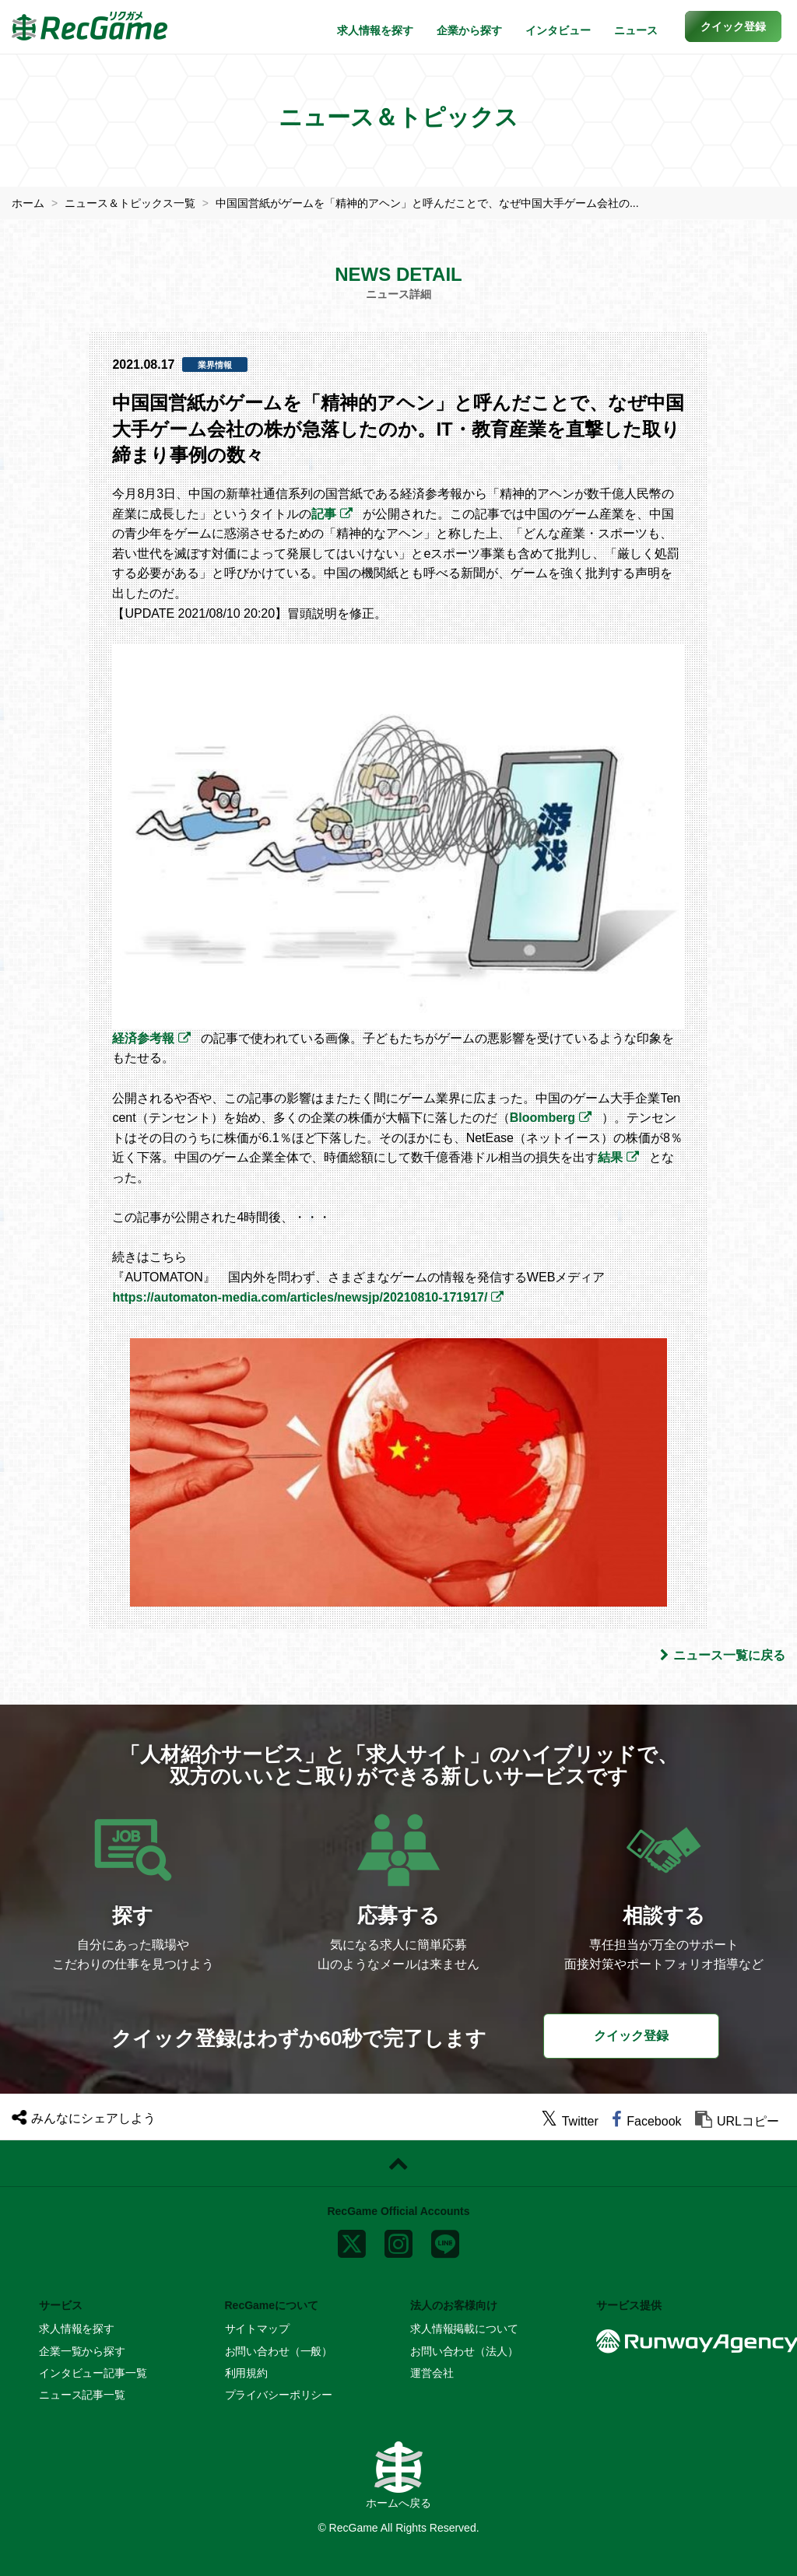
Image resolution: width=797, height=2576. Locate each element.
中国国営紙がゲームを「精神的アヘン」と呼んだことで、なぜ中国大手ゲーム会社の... (427, 203)
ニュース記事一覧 (82, 2394)
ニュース (636, 30)
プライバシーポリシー (279, 2394)
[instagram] (398, 2241)
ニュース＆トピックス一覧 (130, 203)
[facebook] (646, 2121)
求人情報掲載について (464, 2328)
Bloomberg (542, 1117)
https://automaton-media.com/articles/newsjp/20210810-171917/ (299, 1297)
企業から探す (469, 30)
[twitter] (570, 2121)
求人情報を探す (375, 30)
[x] (352, 2241)
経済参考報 (143, 1038)
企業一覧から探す (82, 2351)
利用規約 (246, 2373)
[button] (733, 26)
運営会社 (431, 2373)
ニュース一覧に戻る (722, 1655)
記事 (323, 513)
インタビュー (558, 30)
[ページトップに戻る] (398, 2163)
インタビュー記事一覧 (93, 2373)
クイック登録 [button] (631, 2035)
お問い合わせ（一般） (279, 2351)
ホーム (28, 203)
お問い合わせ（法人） (464, 2351)
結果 (610, 1157)
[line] (445, 2241)
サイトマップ (257, 2328)
